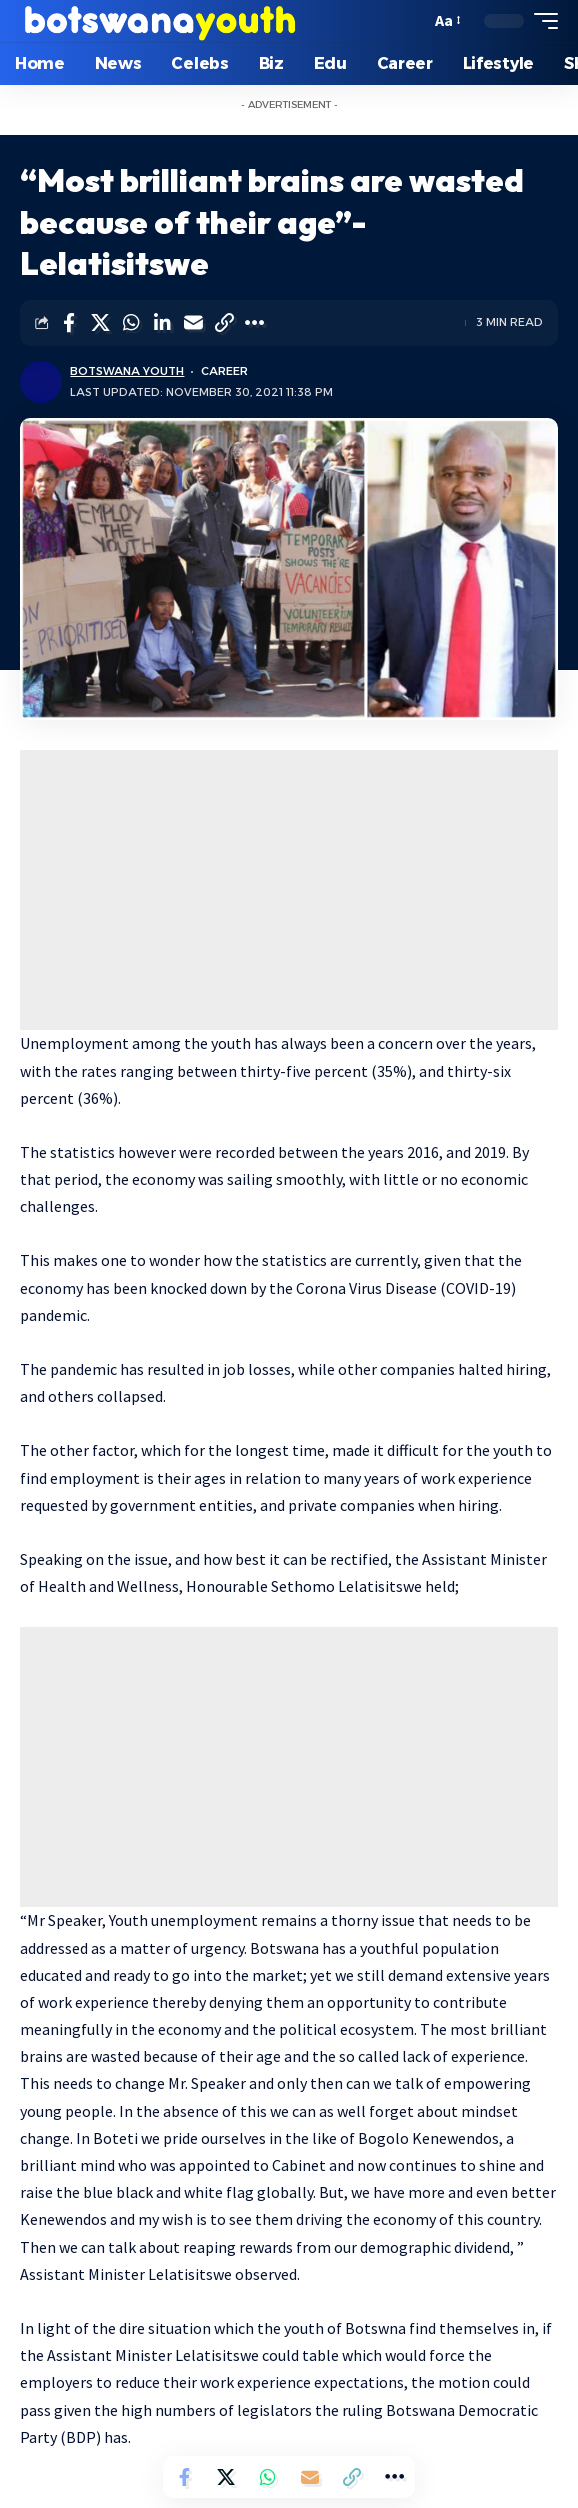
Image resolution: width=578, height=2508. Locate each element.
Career (224, 371)
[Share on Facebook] (69, 323)
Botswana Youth (127, 371)
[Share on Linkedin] (162, 323)
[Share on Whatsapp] (131, 323)
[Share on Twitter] (100, 323)
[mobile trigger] (541, 21)
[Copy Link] (224, 323)
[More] (255, 323)
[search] (410, 21)
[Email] (193, 323)
